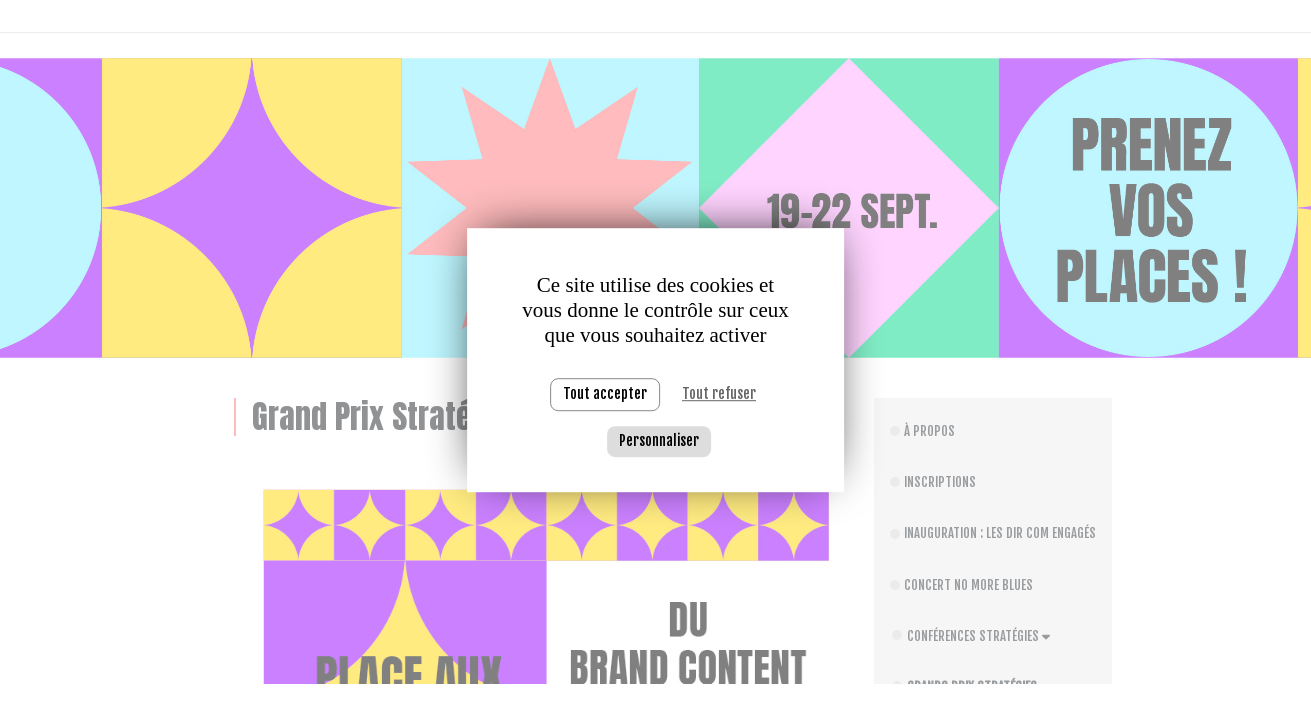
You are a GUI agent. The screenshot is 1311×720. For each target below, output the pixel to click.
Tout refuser (719, 393)
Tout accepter (605, 393)
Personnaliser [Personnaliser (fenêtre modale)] (659, 440)
